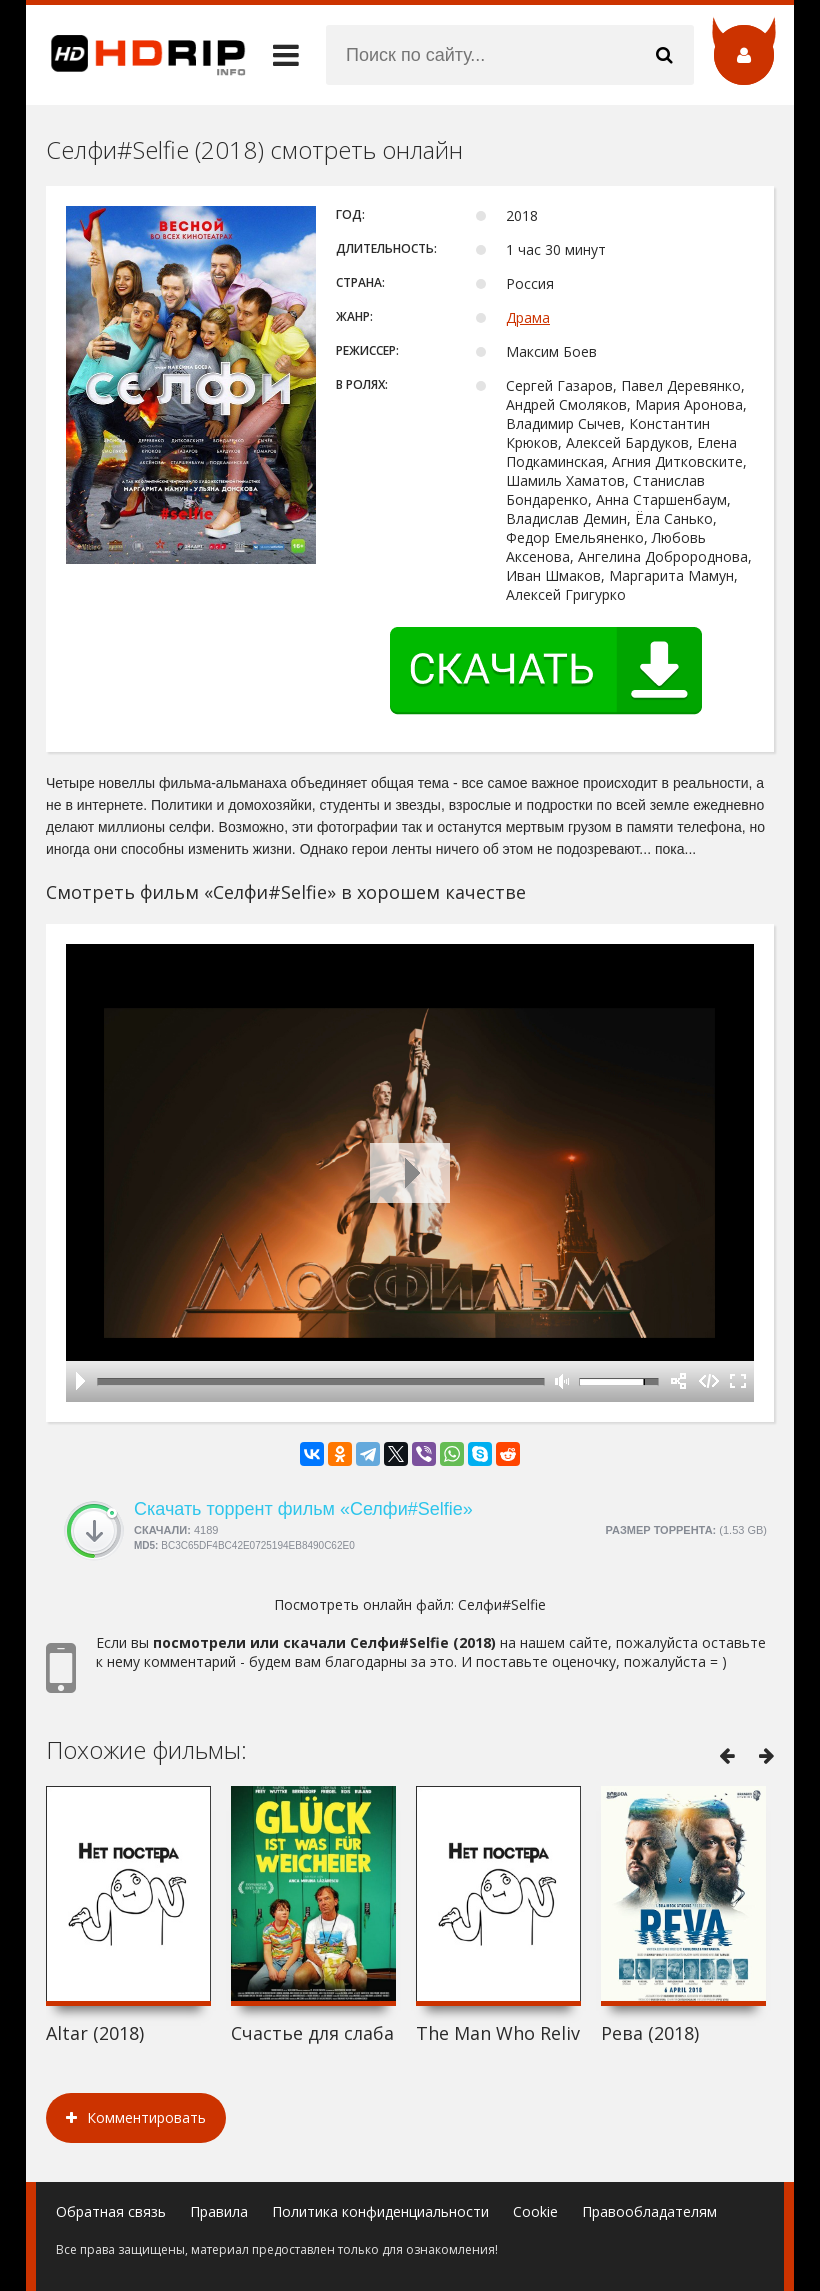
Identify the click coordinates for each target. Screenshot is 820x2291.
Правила (219, 2211)
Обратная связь (111, 2211)
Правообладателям (649, 2211)
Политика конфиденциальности (380, 2211)
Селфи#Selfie (502, 1604)
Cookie (535, 2211)
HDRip (136, 55)
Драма (528, 317)
